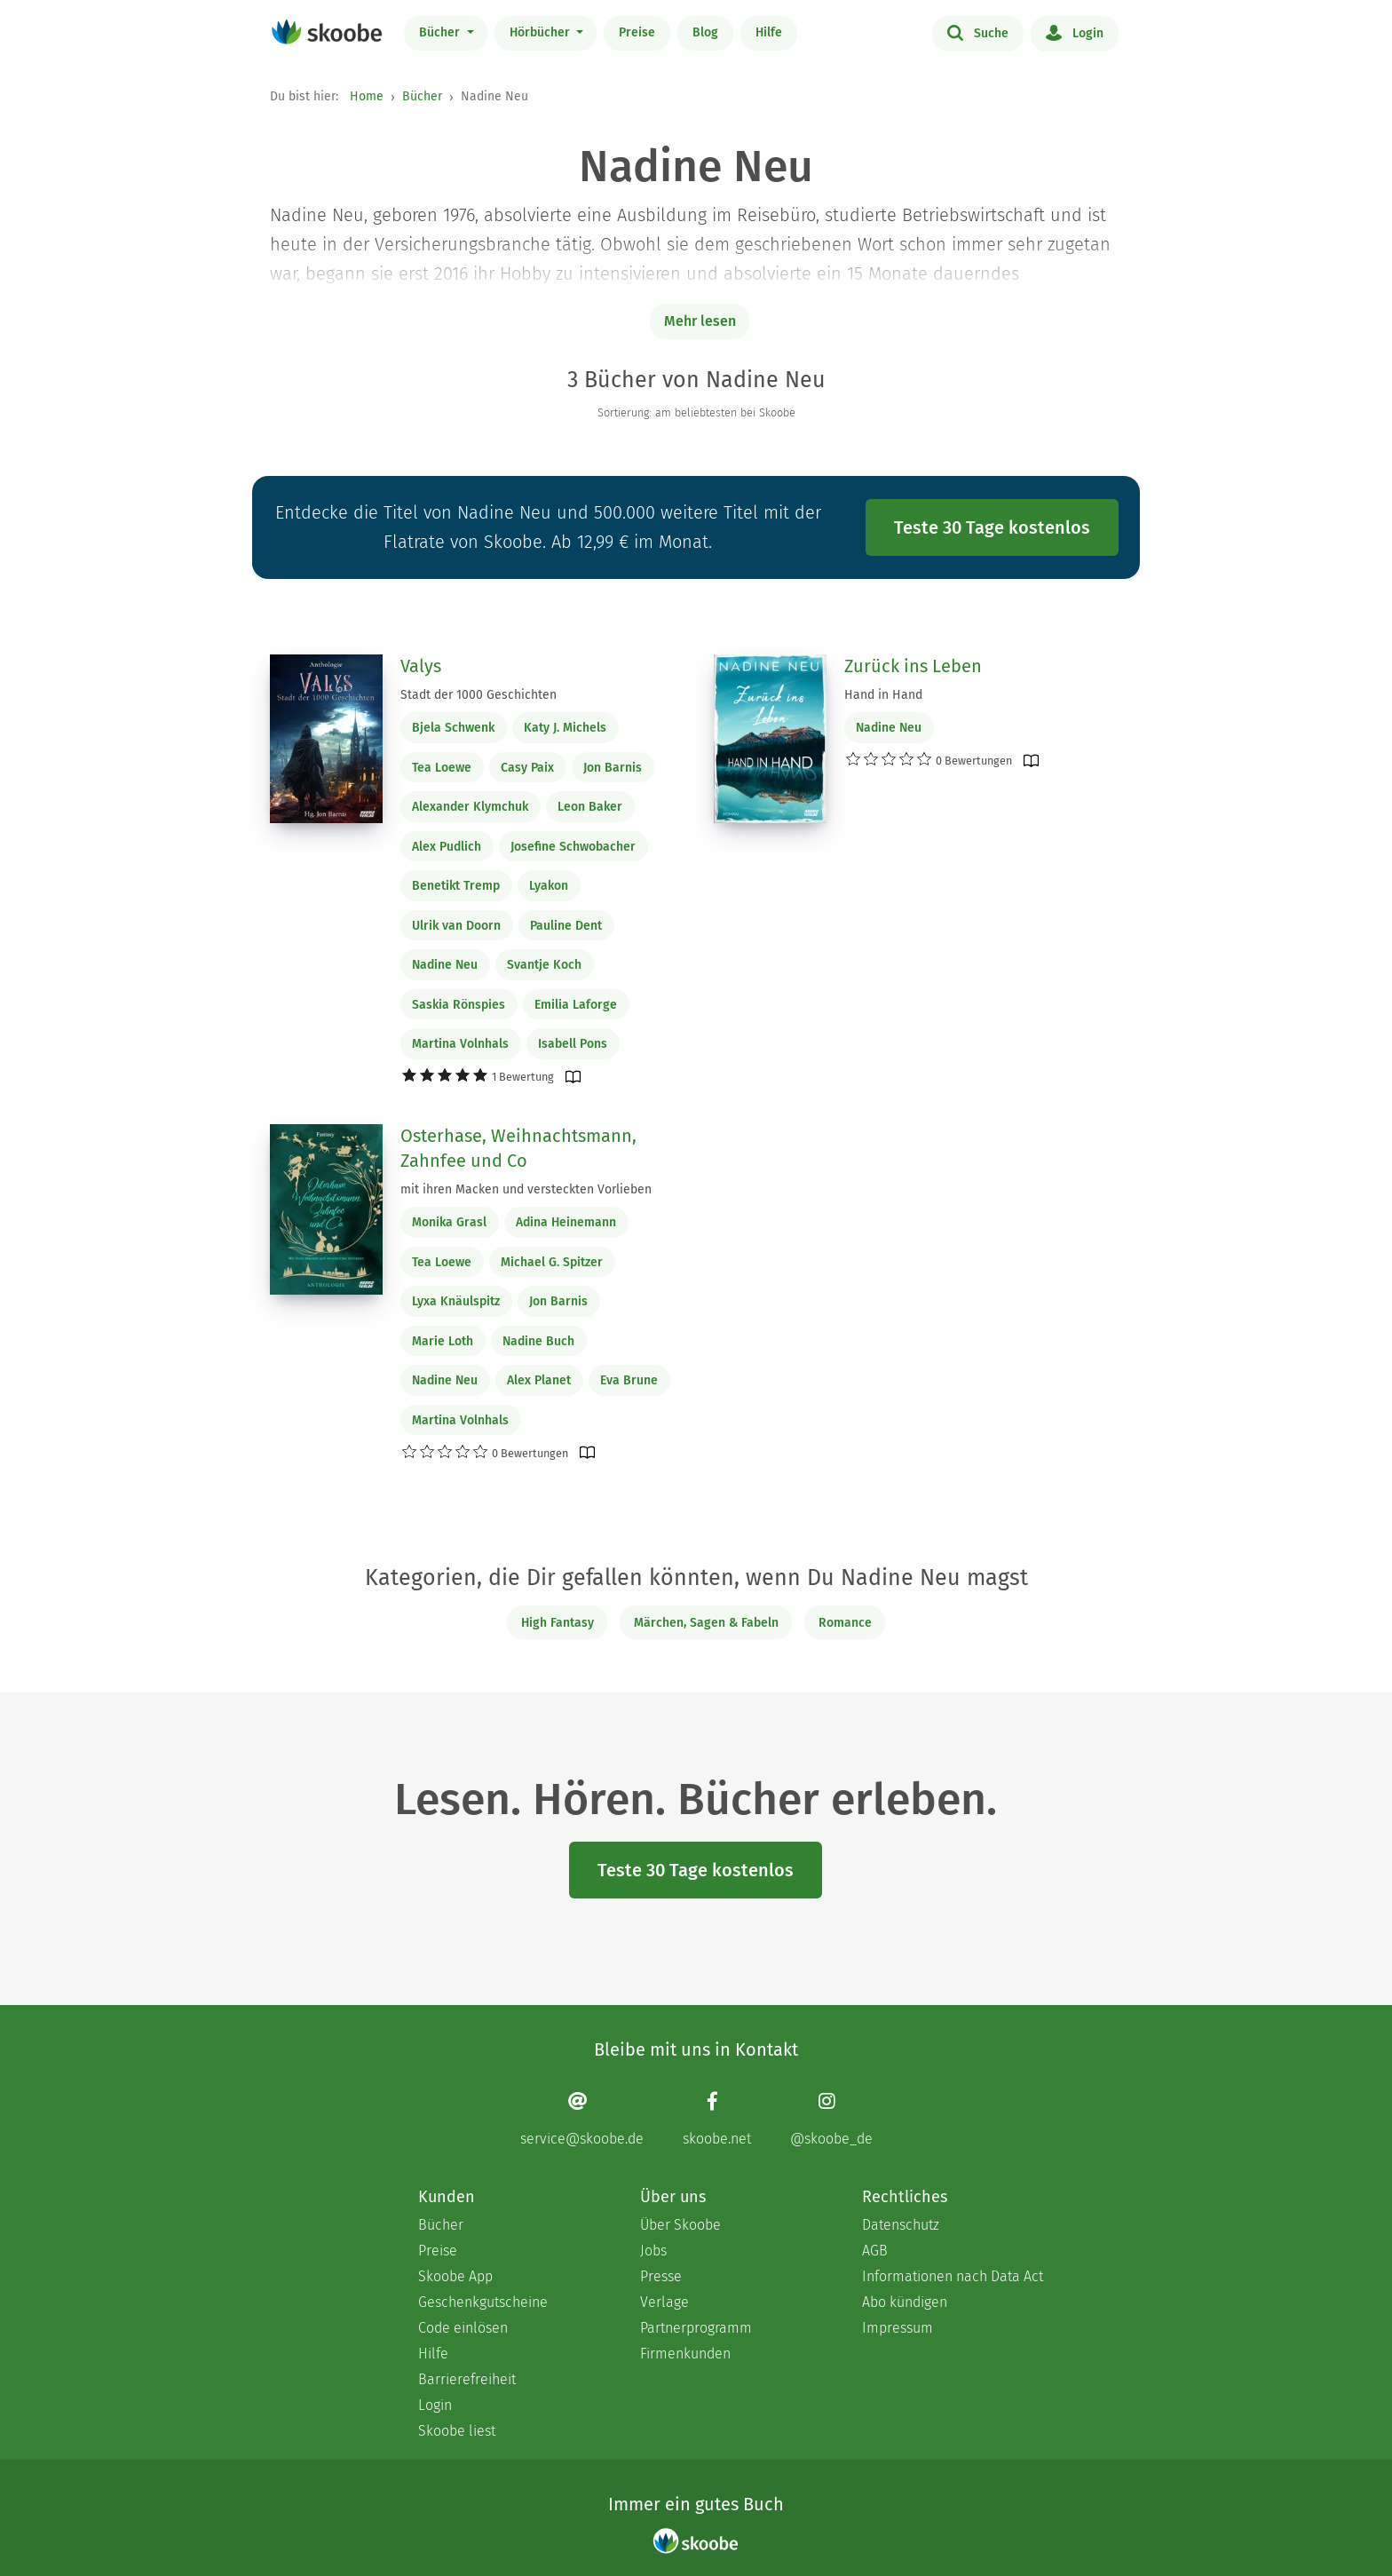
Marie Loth (442, 1341)
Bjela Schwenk (453, 727)
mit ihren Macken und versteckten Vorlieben (526, 1189)
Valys (420, 666)
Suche (977, 32)
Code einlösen (463, 2327)
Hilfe (768, 32)
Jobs (653, 2250)
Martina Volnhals (460, 1043)
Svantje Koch (544, 964)
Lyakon (548, 885)
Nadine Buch (538, 1341)
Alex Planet (539, 1380)
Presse (661, 2276)
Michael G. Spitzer (552, 1262)
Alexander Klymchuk (470, 806)
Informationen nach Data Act (952, 2276)
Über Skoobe (680, 2224)
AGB (875, 2250)
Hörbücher (541, 32)
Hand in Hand (883, 694)
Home (367, 96)
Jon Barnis (612, 767)
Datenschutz (900, 2224)
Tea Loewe (441, 767)
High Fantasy (557, 1622)
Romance (845, 1622)
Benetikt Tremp (456, 885)
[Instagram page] (831, 2118)
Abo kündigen (904, 2302)
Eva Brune (629, 1380)
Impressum (897, 2327)
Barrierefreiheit (467, 2379)
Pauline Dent (566, 925)
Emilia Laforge (575, 1004)
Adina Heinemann (566, 1222)
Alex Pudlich (446, 846)
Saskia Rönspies (458, 1004)
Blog (705, 32)
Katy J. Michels (565, 727)
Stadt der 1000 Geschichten (478, 694)
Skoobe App (455, 2276)
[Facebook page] (717, 2118)
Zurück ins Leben (913, 666)
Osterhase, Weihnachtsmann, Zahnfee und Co (518, 1148)
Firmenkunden (685, 2353)
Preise (637, 32)
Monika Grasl (449, 1222)
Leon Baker (590, 806)
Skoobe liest (456, 2430)
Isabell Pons (572, 1043)
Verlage (664, 2302)
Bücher (441, 32)
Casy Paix (527, 767)
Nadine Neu (445, 964)
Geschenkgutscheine (483, 2302)
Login (1074, 32)
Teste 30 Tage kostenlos (992, 527)
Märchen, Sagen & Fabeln (706, 1622)
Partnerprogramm (696, 2327)
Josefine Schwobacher (573, 846)
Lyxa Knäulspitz (456, 1301)
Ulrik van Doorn (456, 925)
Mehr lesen (700, 321)
